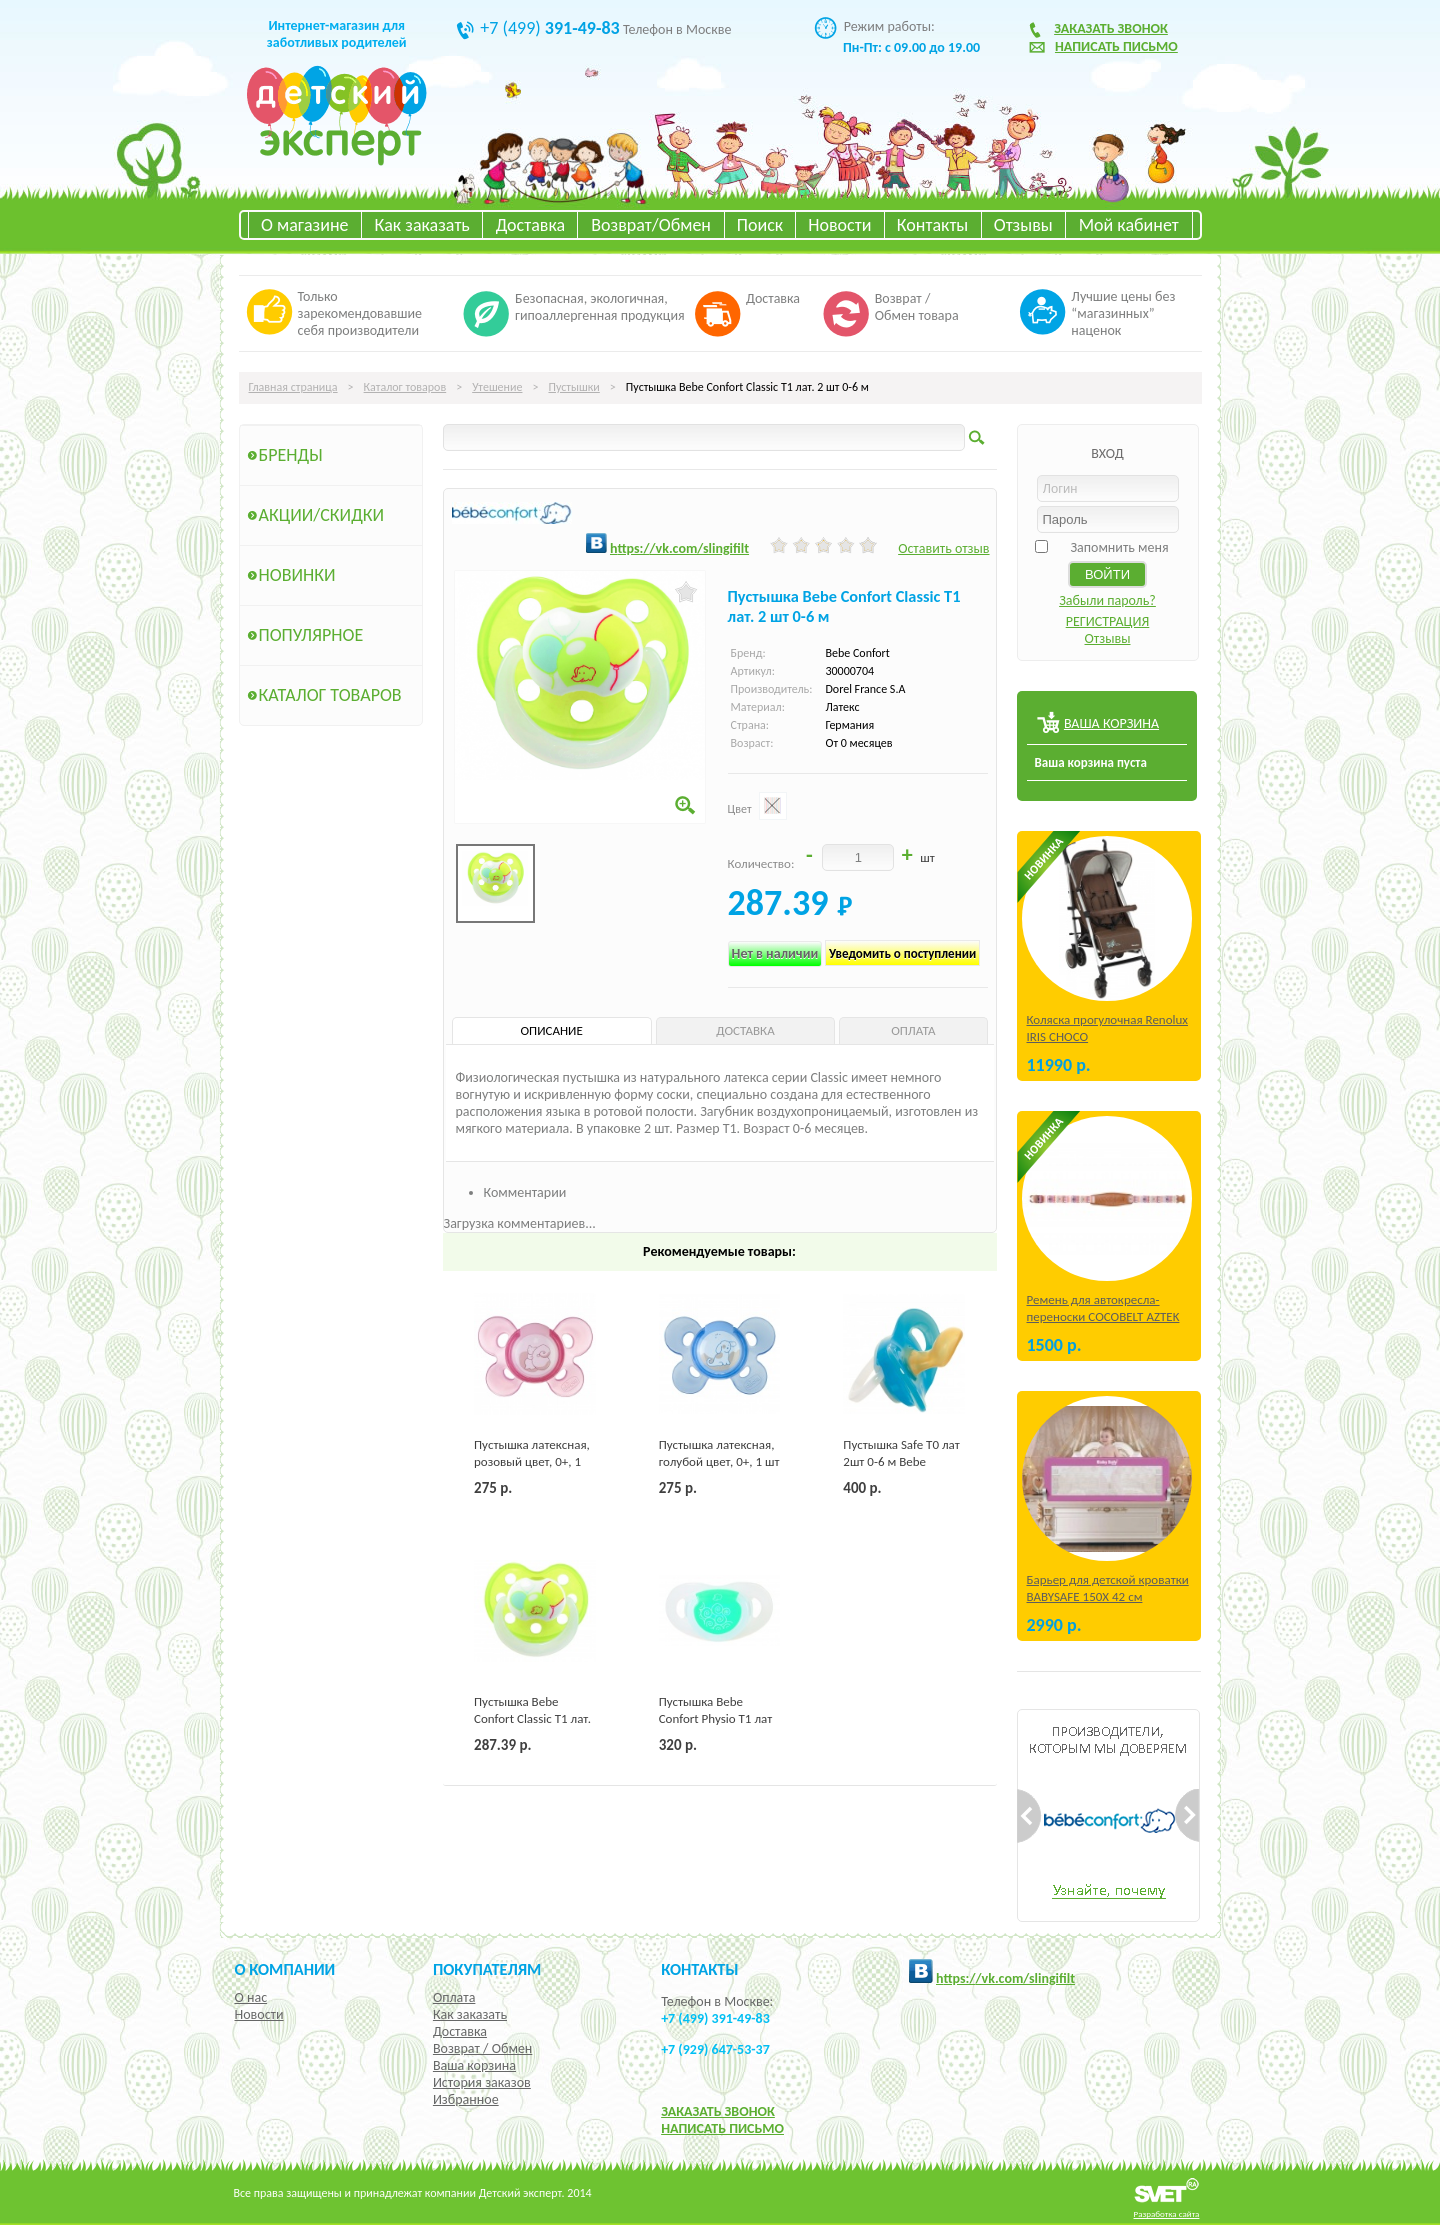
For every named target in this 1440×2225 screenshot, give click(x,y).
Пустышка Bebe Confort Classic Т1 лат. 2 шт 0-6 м (532, 1718)
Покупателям (487, 1969)
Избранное (466, 2099)
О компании (285, 1969)
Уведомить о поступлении (902, 953)
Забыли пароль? (1107, 600)
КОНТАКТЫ (699, 1969)
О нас (251, 1997)
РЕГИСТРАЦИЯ (1108, 621)
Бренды (291, 455)
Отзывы (1023, 225)
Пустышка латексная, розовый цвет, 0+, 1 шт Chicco (532, 1461)
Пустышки (573, 387)
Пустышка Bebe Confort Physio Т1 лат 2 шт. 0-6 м (716, 1718)
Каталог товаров (405, 387)
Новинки (297, 575)
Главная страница (293, 387)
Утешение (497, 387)
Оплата (454, 1997)
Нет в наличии (775, 953)
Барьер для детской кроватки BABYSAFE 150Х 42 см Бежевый (1108, 1596)
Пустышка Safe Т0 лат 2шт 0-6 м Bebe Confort (901, 1461)
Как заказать (422, 225)
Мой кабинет (1129, 225)
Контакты (933, 225)
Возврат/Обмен (651, 225)
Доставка (530, 225)
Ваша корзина (474, 2065)
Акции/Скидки (322, 515)
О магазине (305, 225)
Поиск (760, 225)
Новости (839, 225)
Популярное (311, 635)
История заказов (482, 2082)
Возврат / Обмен (482, 2048)
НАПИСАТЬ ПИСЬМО (722, 2128)
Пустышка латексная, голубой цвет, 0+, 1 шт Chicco (719, 1461)
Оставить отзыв (943, 548)
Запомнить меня (1119, 547)
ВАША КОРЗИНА (1111, 723)
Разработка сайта (1167, 2213)
